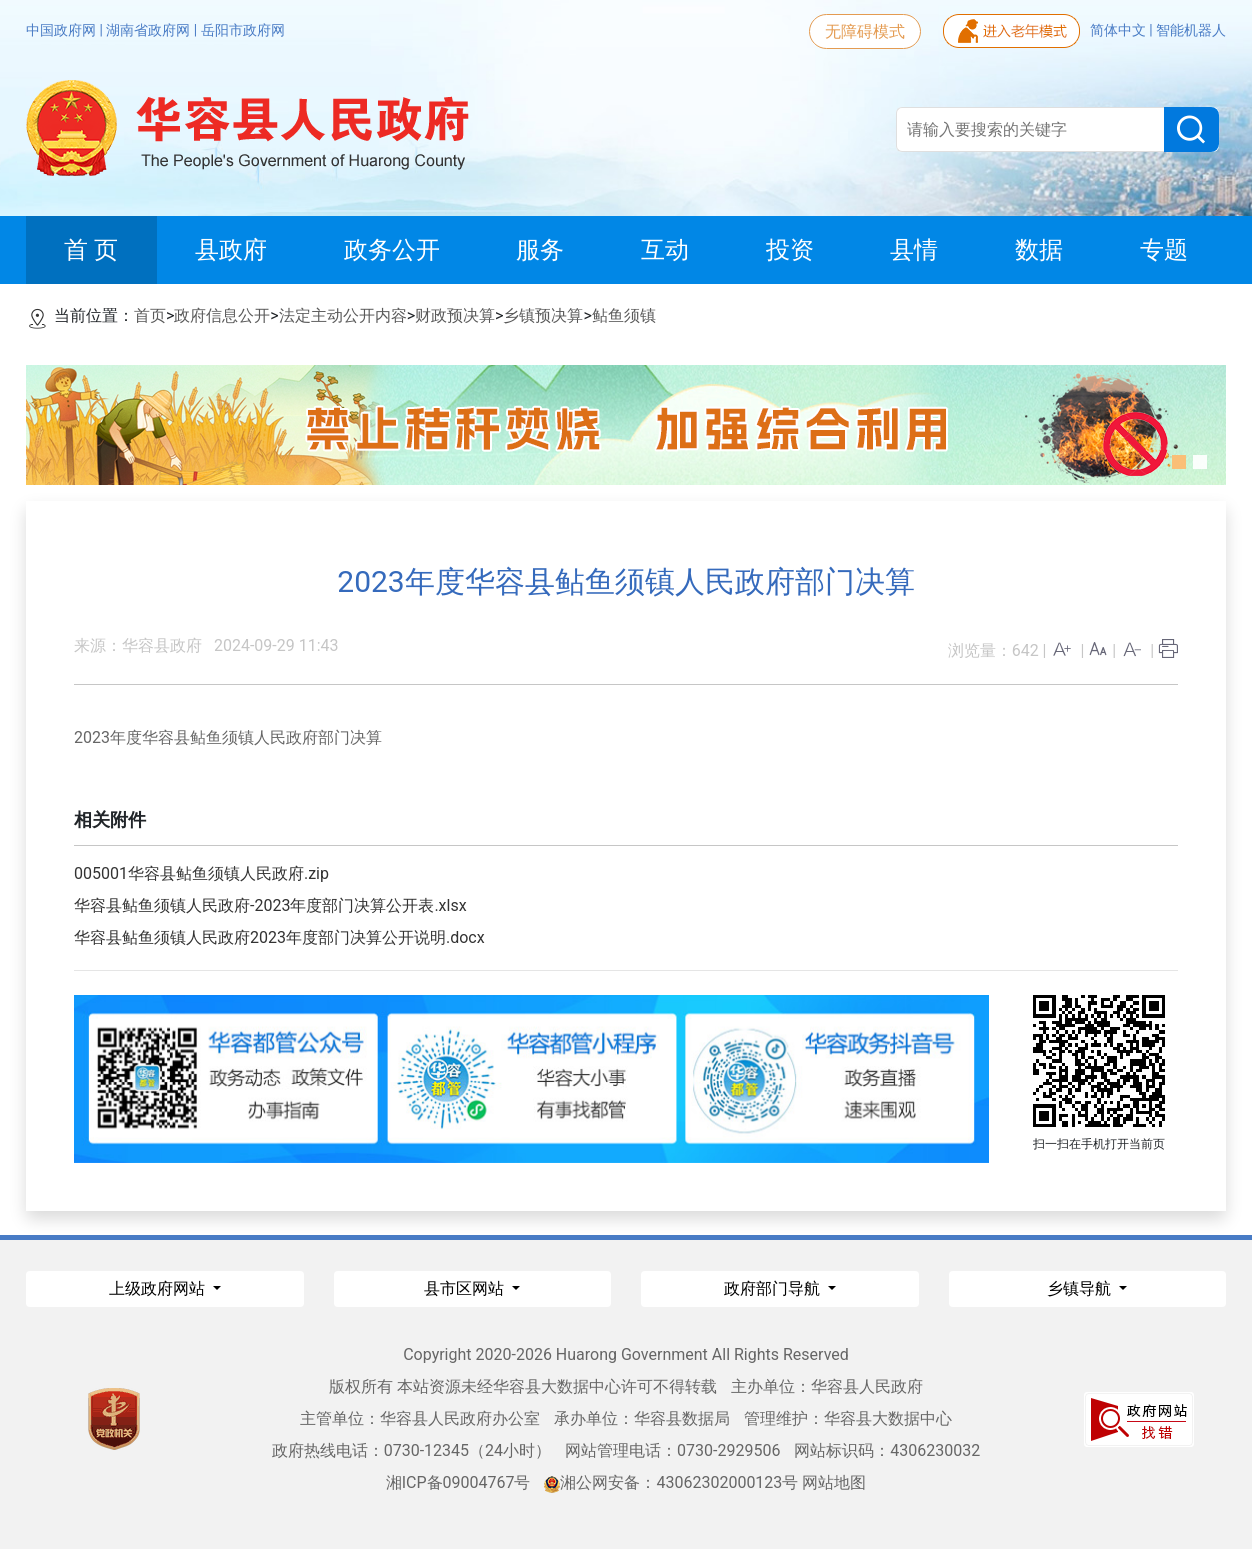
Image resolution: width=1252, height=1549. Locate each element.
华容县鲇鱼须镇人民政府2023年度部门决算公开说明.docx (279, 937)
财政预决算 (455, 315)
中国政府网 (62, 30)
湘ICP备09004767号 (458, 1482)
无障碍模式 (865, 31)
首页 (150, 315)
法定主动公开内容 (343, 315)
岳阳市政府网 (243, 30)
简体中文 (1119, 30)
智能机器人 (1191, 30)
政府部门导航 (774, 1288)
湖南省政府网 (149, 30)
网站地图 (834, 1482)
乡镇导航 (1081, 1288)
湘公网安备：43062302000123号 (671, 1482)
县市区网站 (466, 1288)
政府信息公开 (222, 315)
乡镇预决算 (543, 315)
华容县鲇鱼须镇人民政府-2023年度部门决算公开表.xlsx (270, 905)
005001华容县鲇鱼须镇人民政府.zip (201, 873)
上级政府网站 (159, 1288)
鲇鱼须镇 (624, 315)
